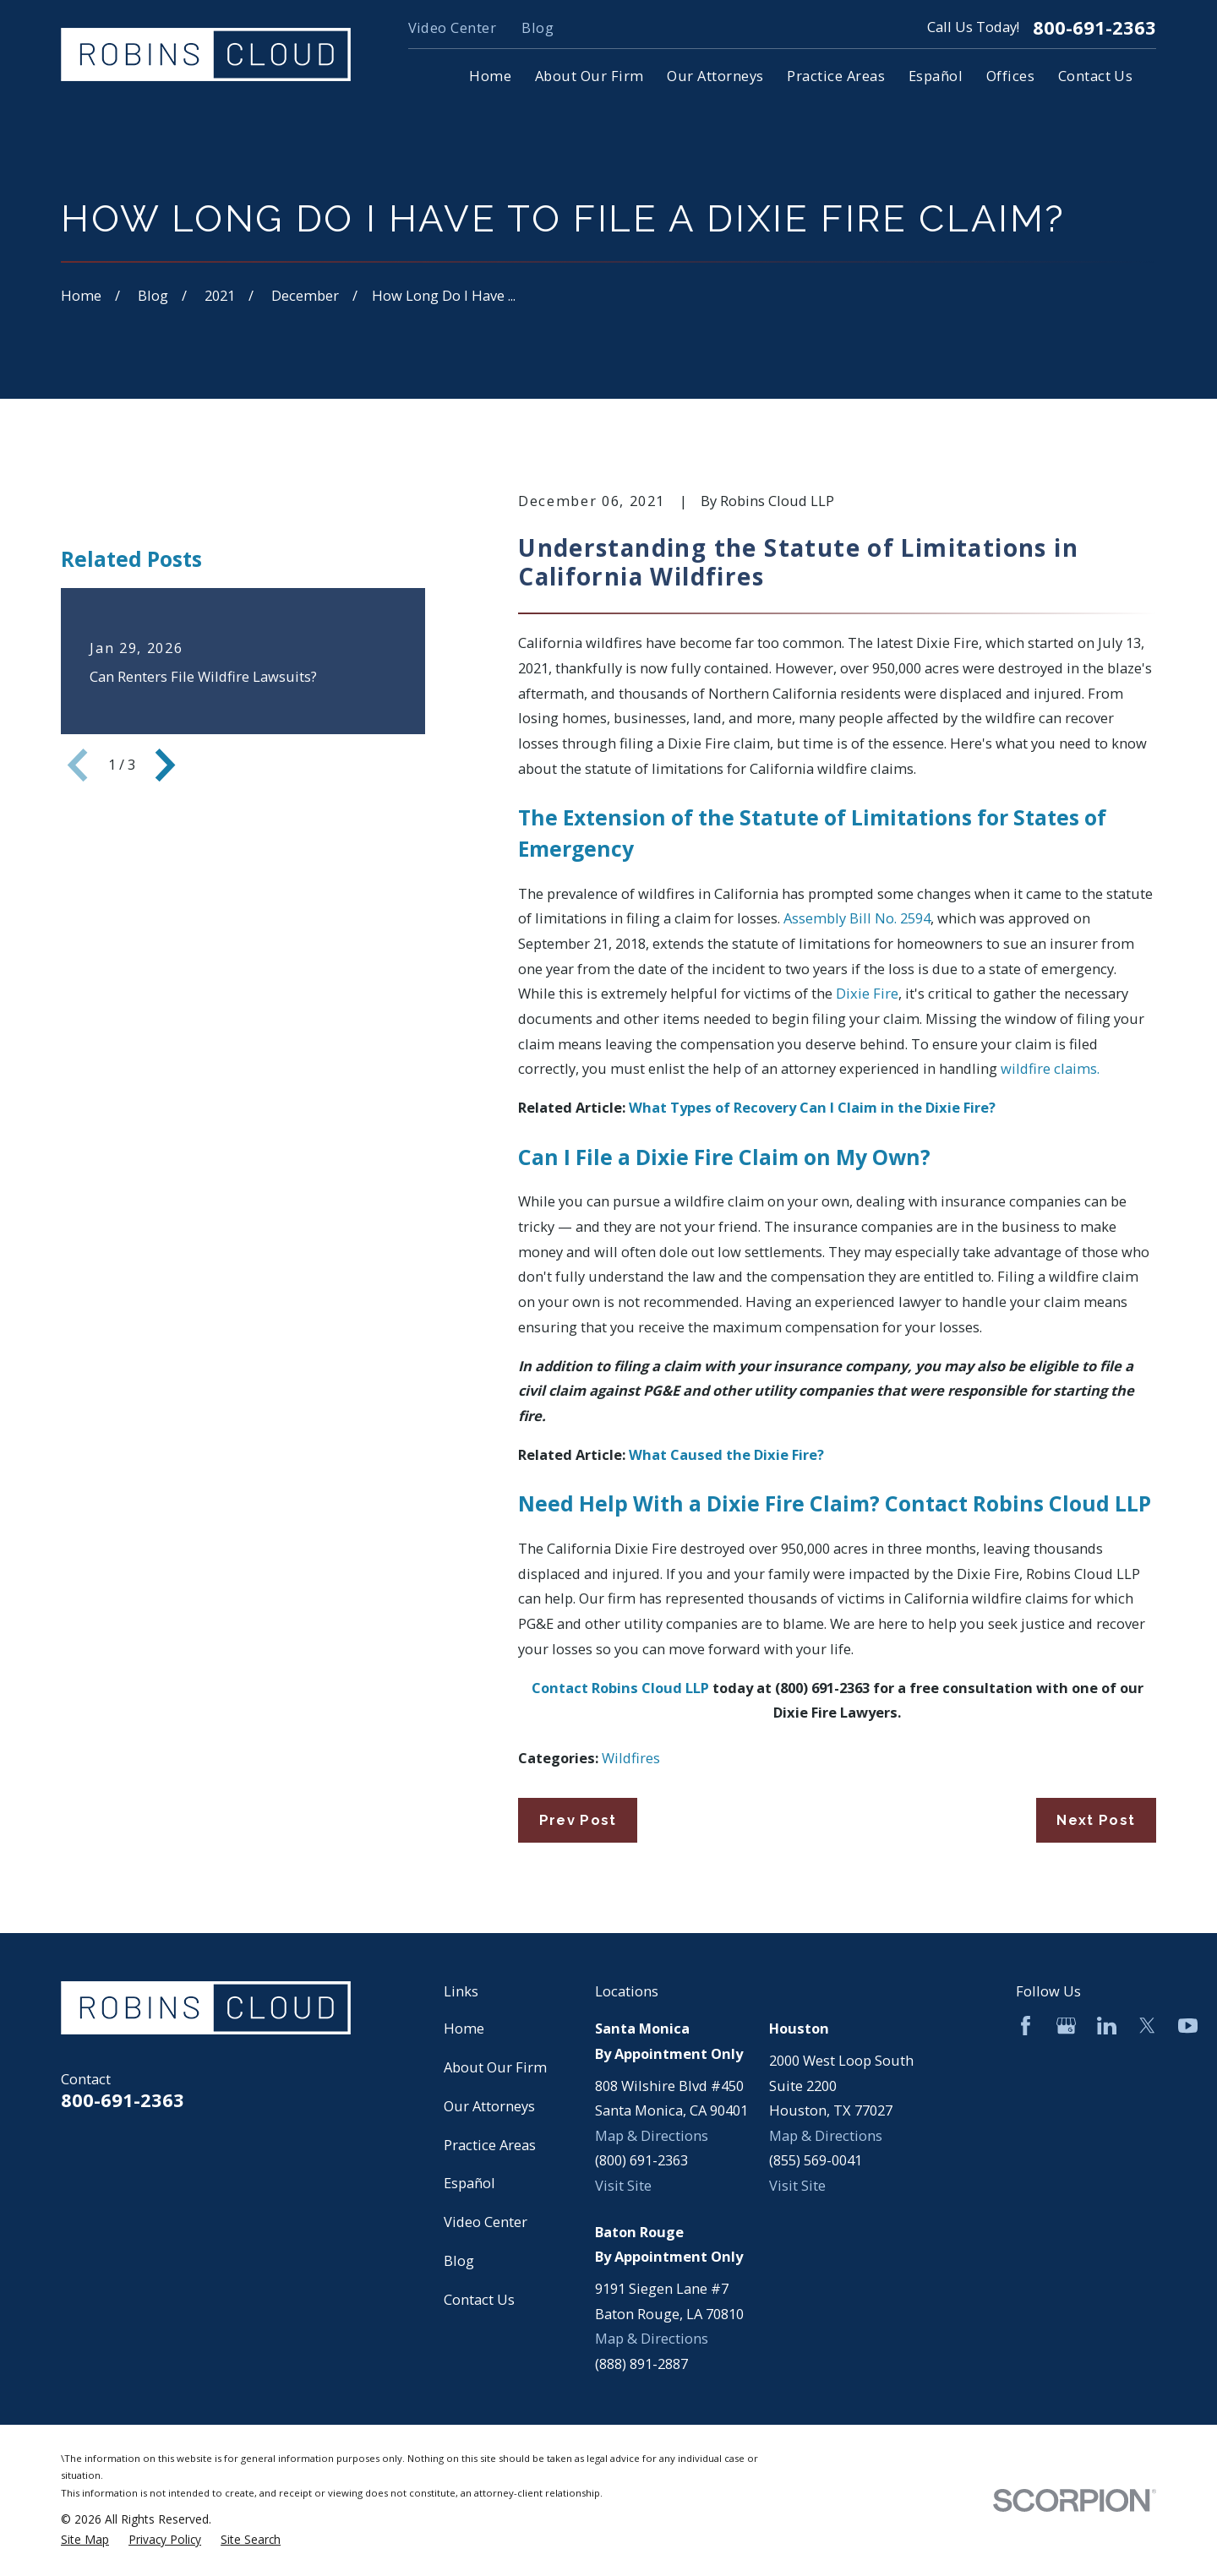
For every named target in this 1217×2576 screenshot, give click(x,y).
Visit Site (623, 2185)
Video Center (452, 27)
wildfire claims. (1050, 1068)
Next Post (1095, 1820)
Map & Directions (651, 2135)
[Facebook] (1025, 2025)
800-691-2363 (1094, 28)
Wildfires (631, 1757)
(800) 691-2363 (641, 2160)
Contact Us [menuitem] (1095, 75)
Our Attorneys (489, 2106)
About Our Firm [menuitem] (589, 75)
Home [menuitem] (490, 75)
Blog (537, 27)
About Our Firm (495, 2067)
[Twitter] (1147, 2025)
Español (469, 2182)
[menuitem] (85, 2540)
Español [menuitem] (936, 75)
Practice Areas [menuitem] (836, 75)
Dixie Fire (867, 993)
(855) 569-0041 (815, 2160)
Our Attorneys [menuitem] (715, 75)
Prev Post (578, 1820)
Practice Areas (490, 2144)
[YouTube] (1188, 2025)
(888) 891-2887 (641, 2363)
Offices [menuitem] (1010, 75)
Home (464, 2028)
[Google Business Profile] (1066, 2025)
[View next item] (165, 955)
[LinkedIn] (1106, 2025)
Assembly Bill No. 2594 (856, 918)
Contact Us (479, 2299)
